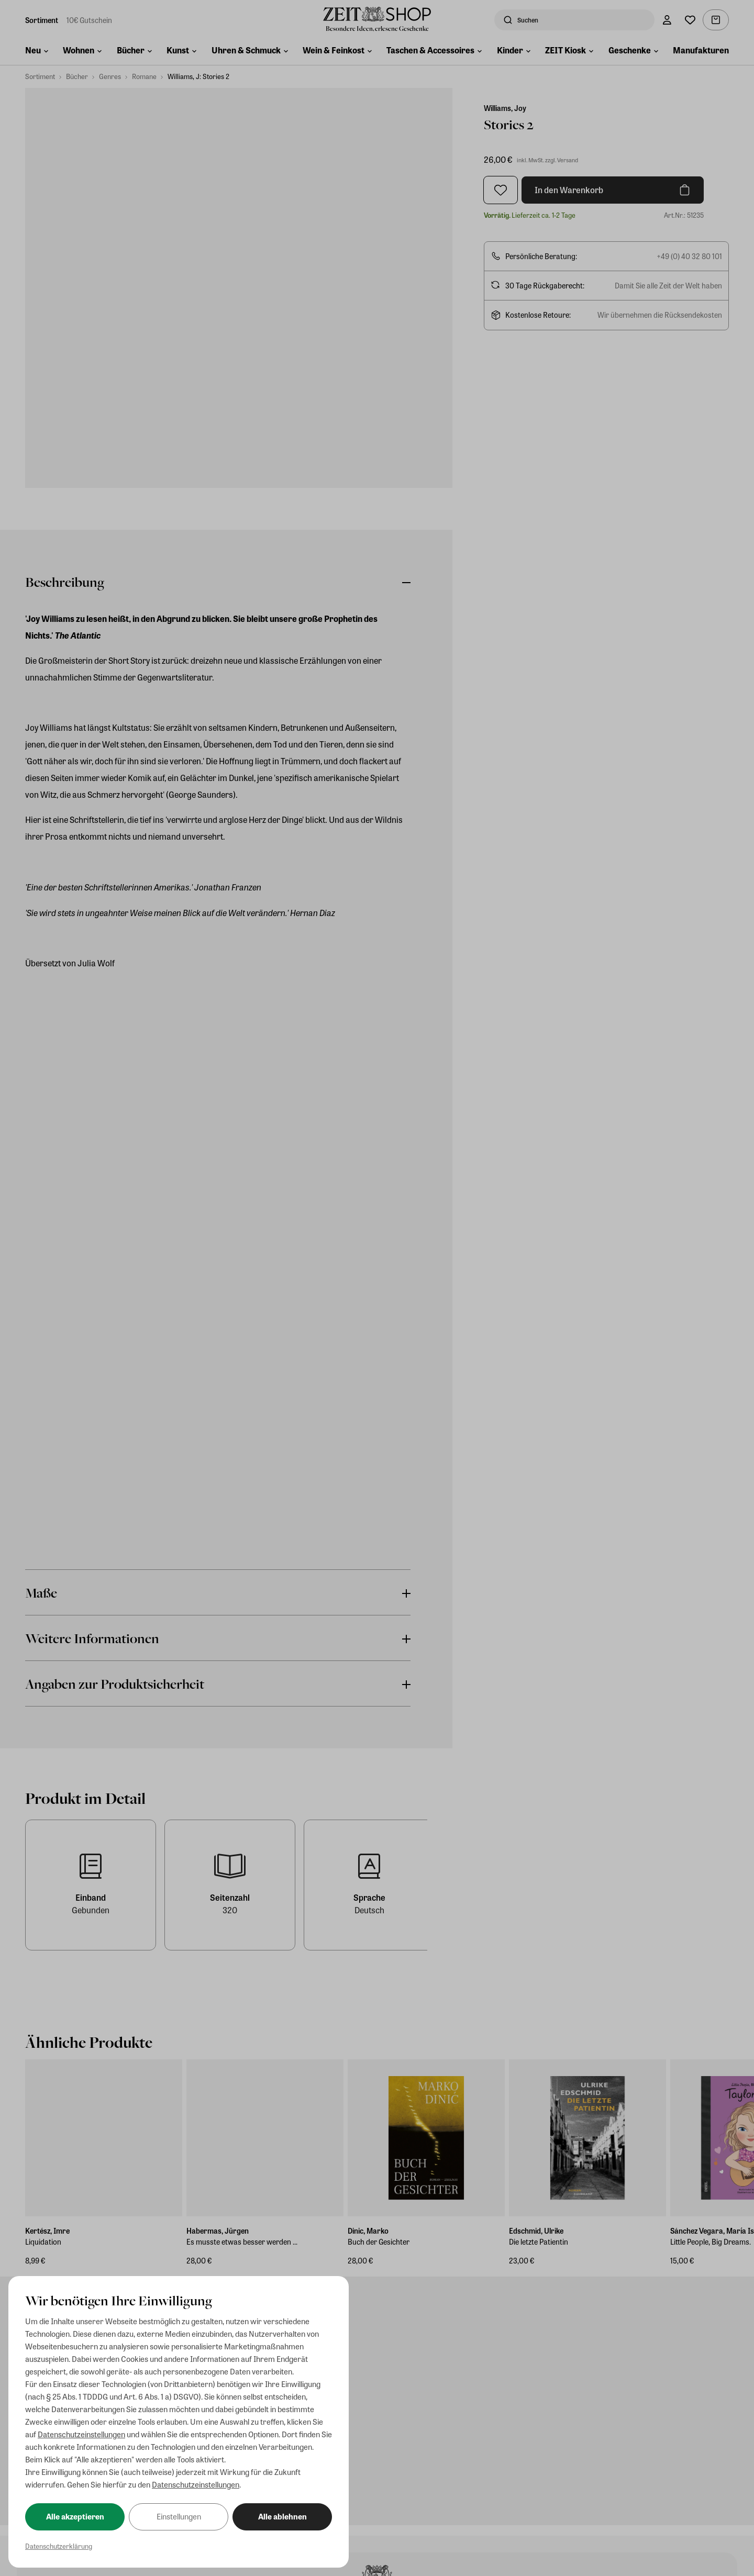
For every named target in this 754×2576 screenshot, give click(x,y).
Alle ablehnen (282, 2516)
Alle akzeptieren (75, 2516)
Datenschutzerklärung (58, 2546)
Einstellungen (179, 2516)
